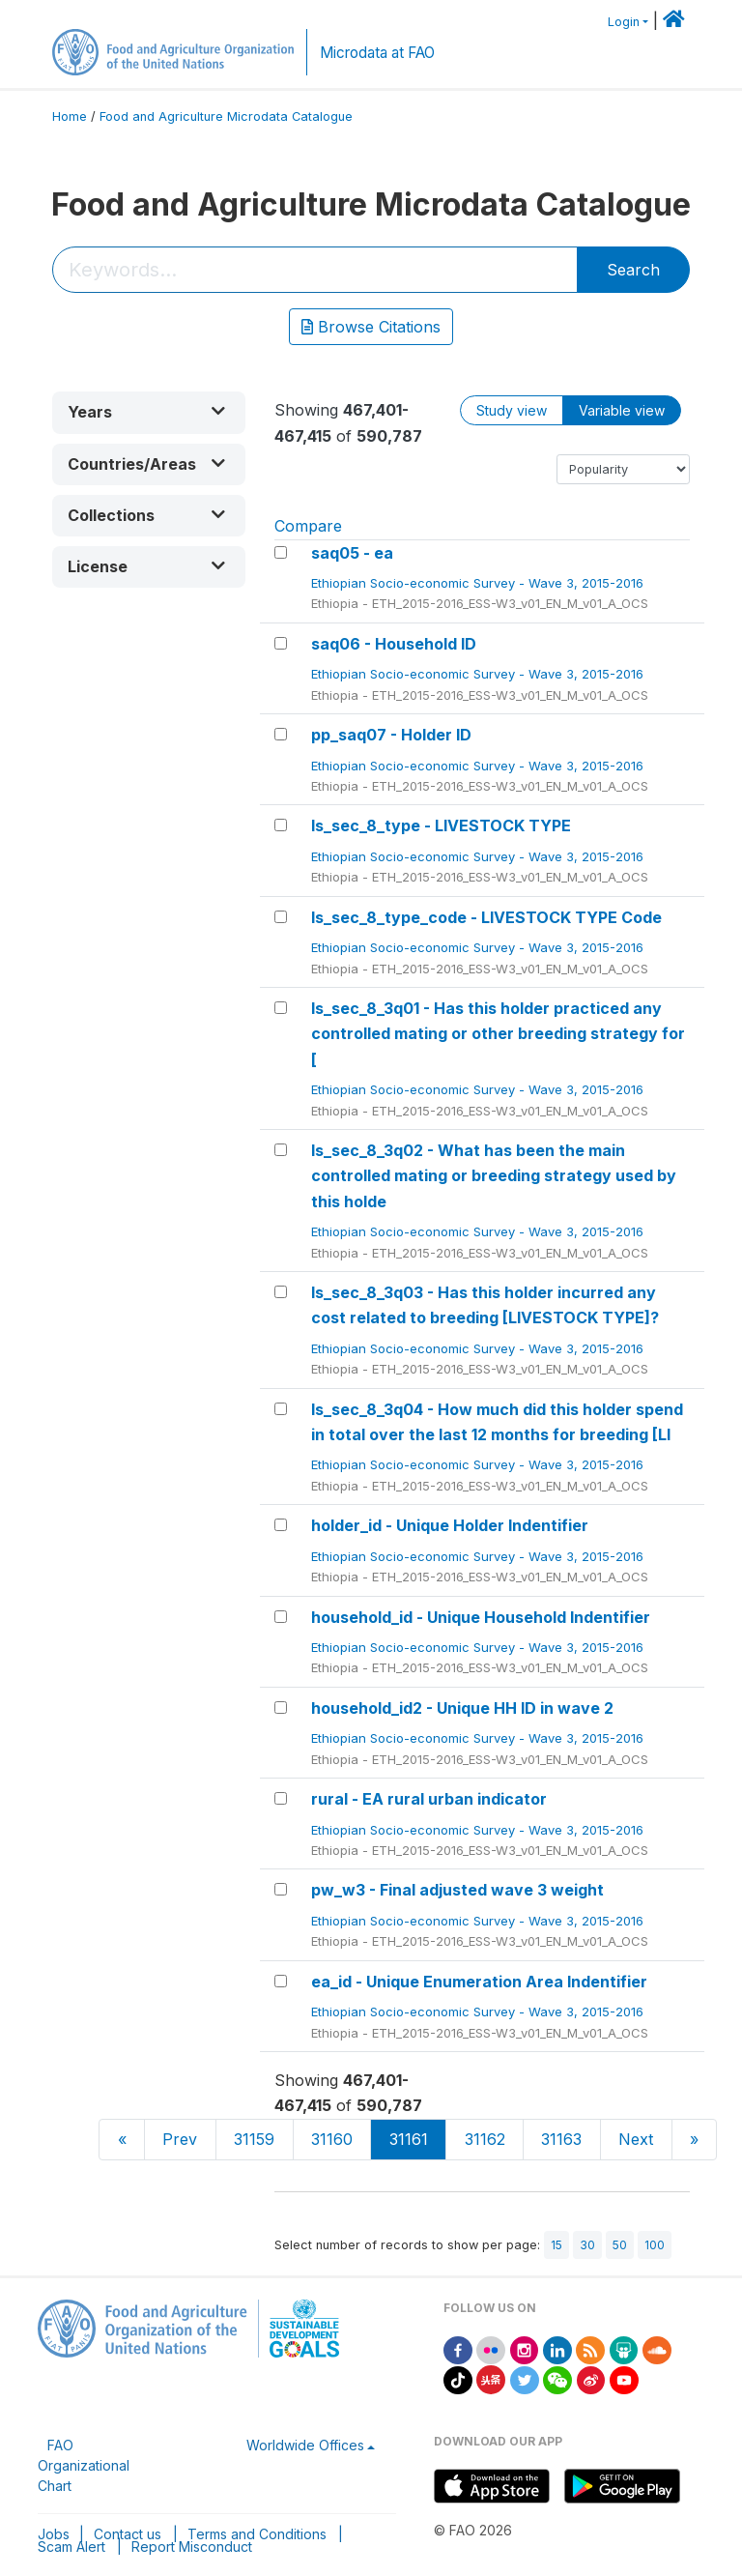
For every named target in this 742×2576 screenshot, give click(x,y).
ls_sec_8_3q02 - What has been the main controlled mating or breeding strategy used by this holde (493, 1176)
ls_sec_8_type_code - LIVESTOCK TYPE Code (486, 917)
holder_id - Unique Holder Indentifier (449, 1525)
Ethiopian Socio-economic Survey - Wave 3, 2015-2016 (479, 583)
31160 (332, 2139)
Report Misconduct (191, 2546)
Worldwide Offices (305, 2445)
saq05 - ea (352, 553)
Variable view (622, 410)
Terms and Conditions (257, 2534)
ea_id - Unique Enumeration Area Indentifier (479, 1981)
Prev (179, 2139)
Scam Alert (71, 2546)
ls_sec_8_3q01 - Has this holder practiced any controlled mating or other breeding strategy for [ (498, 1034)
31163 (561, 2139)
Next (635, 2139)
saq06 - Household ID (393, 643)
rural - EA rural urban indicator (429, 1799)
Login (624, 21)
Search (633, 269)
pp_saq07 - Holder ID (391, 734)
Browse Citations (371, 326)
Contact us (127, 2534)
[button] (149, 412)
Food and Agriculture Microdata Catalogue (226, 116)
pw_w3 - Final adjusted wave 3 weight (457, 1889)
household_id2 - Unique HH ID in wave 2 (462, 1708)
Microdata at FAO (377, 52)
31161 (408, 2139)
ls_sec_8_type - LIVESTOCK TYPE (441, 825)
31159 (254, 2139)
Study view (511, 410)
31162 (485, 2139)
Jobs (54, 2534)
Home (69, 116)
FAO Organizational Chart (83, 2465)
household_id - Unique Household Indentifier (480, 1617)
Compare (308, 525)
